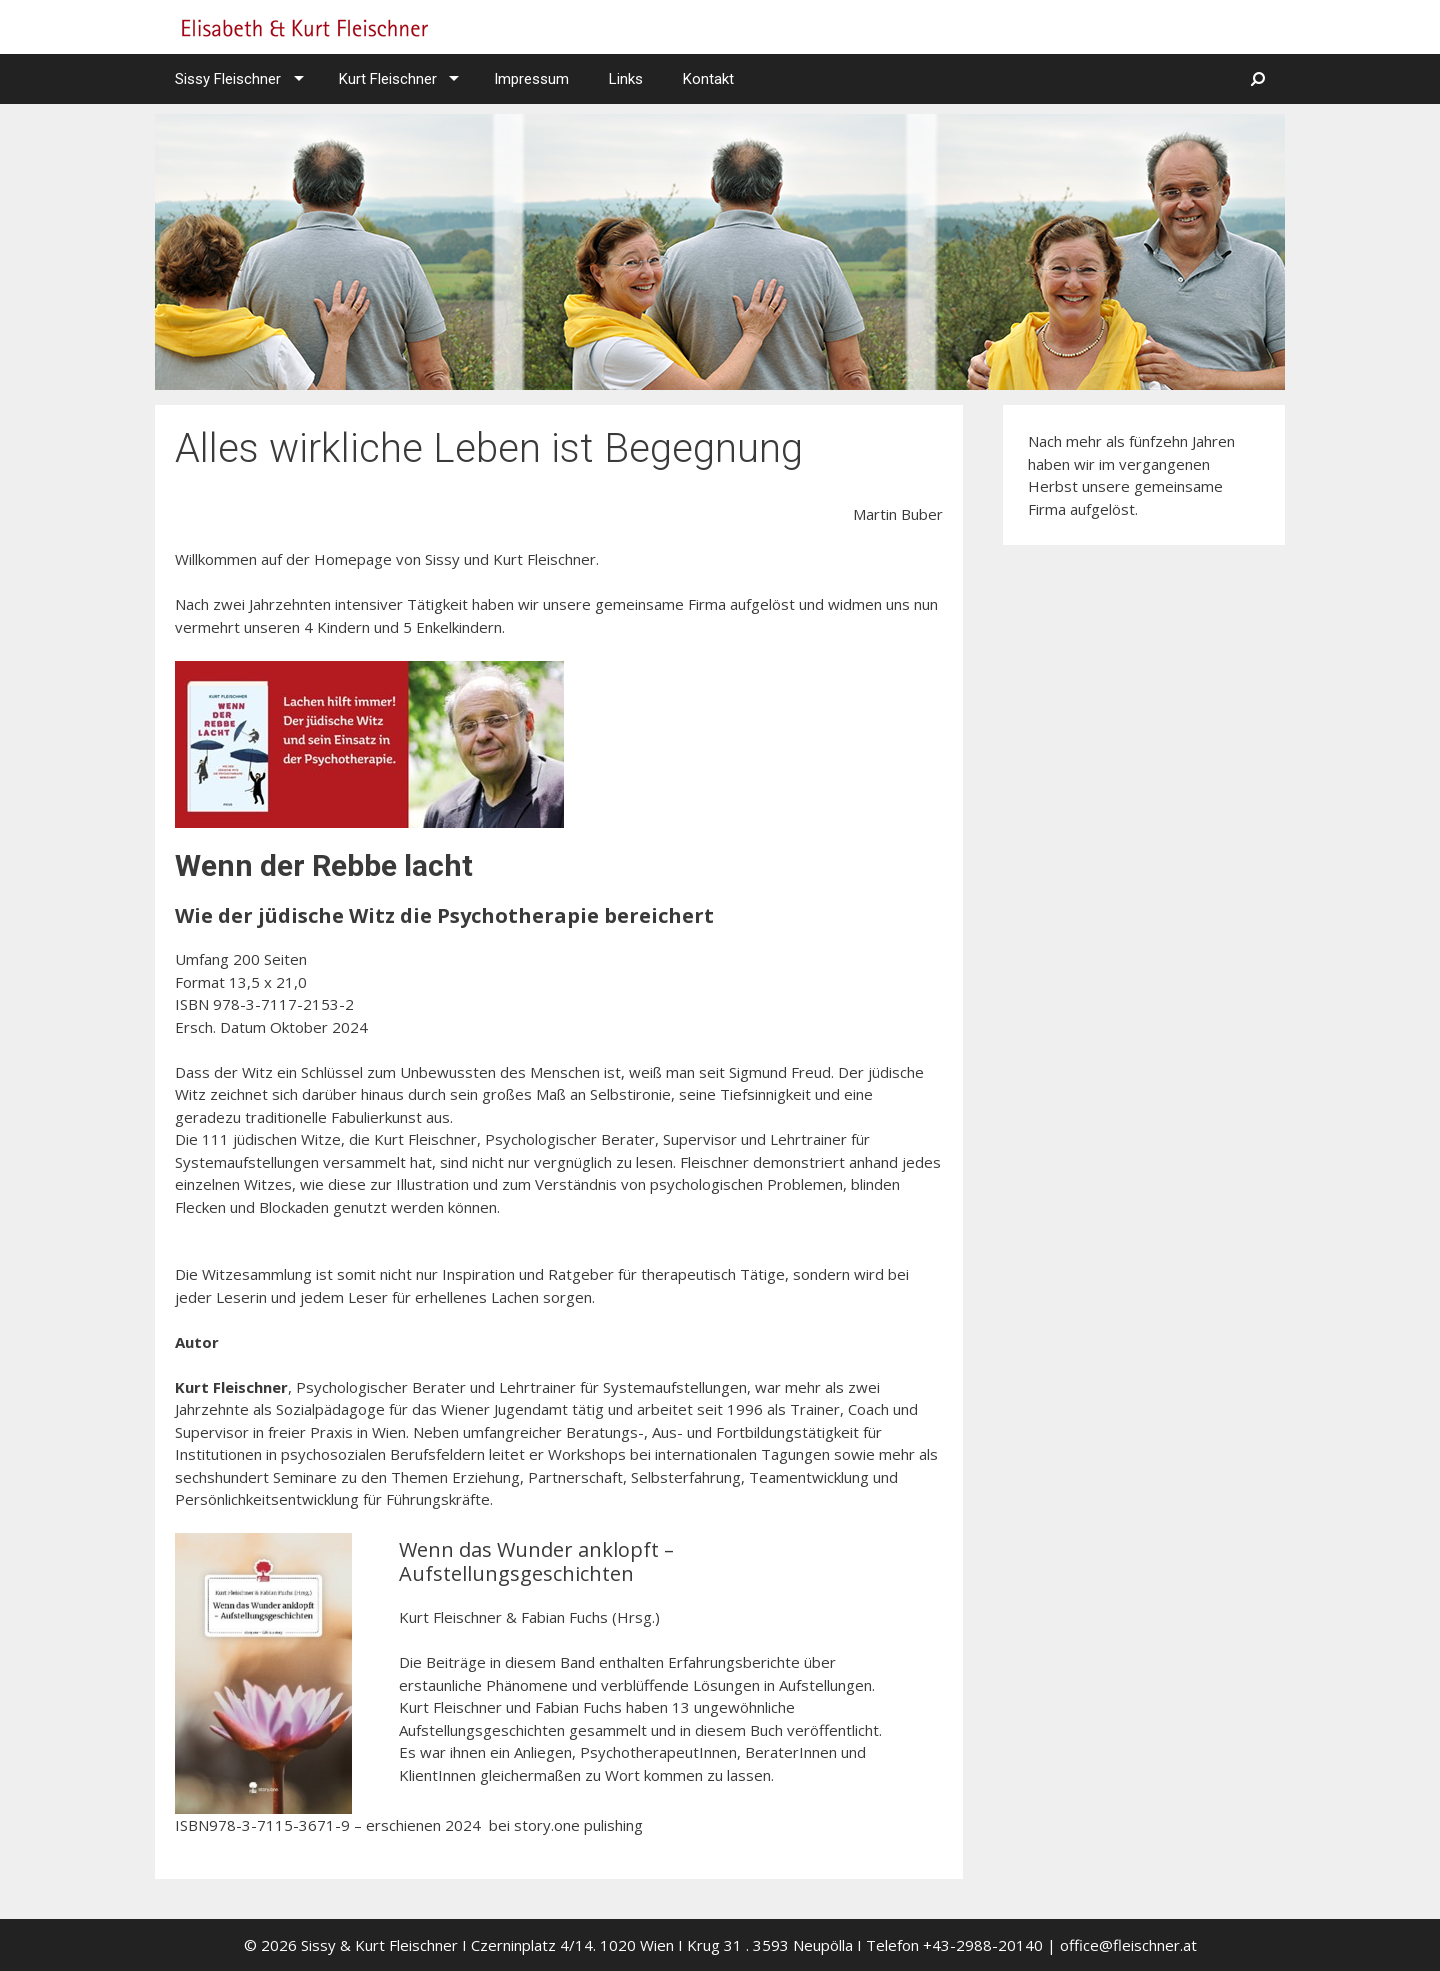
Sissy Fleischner (228, 79)
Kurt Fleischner (388, 79)
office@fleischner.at (1128, 1945)
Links (626, 79)
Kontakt (708, 79)
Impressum (531, 79)
